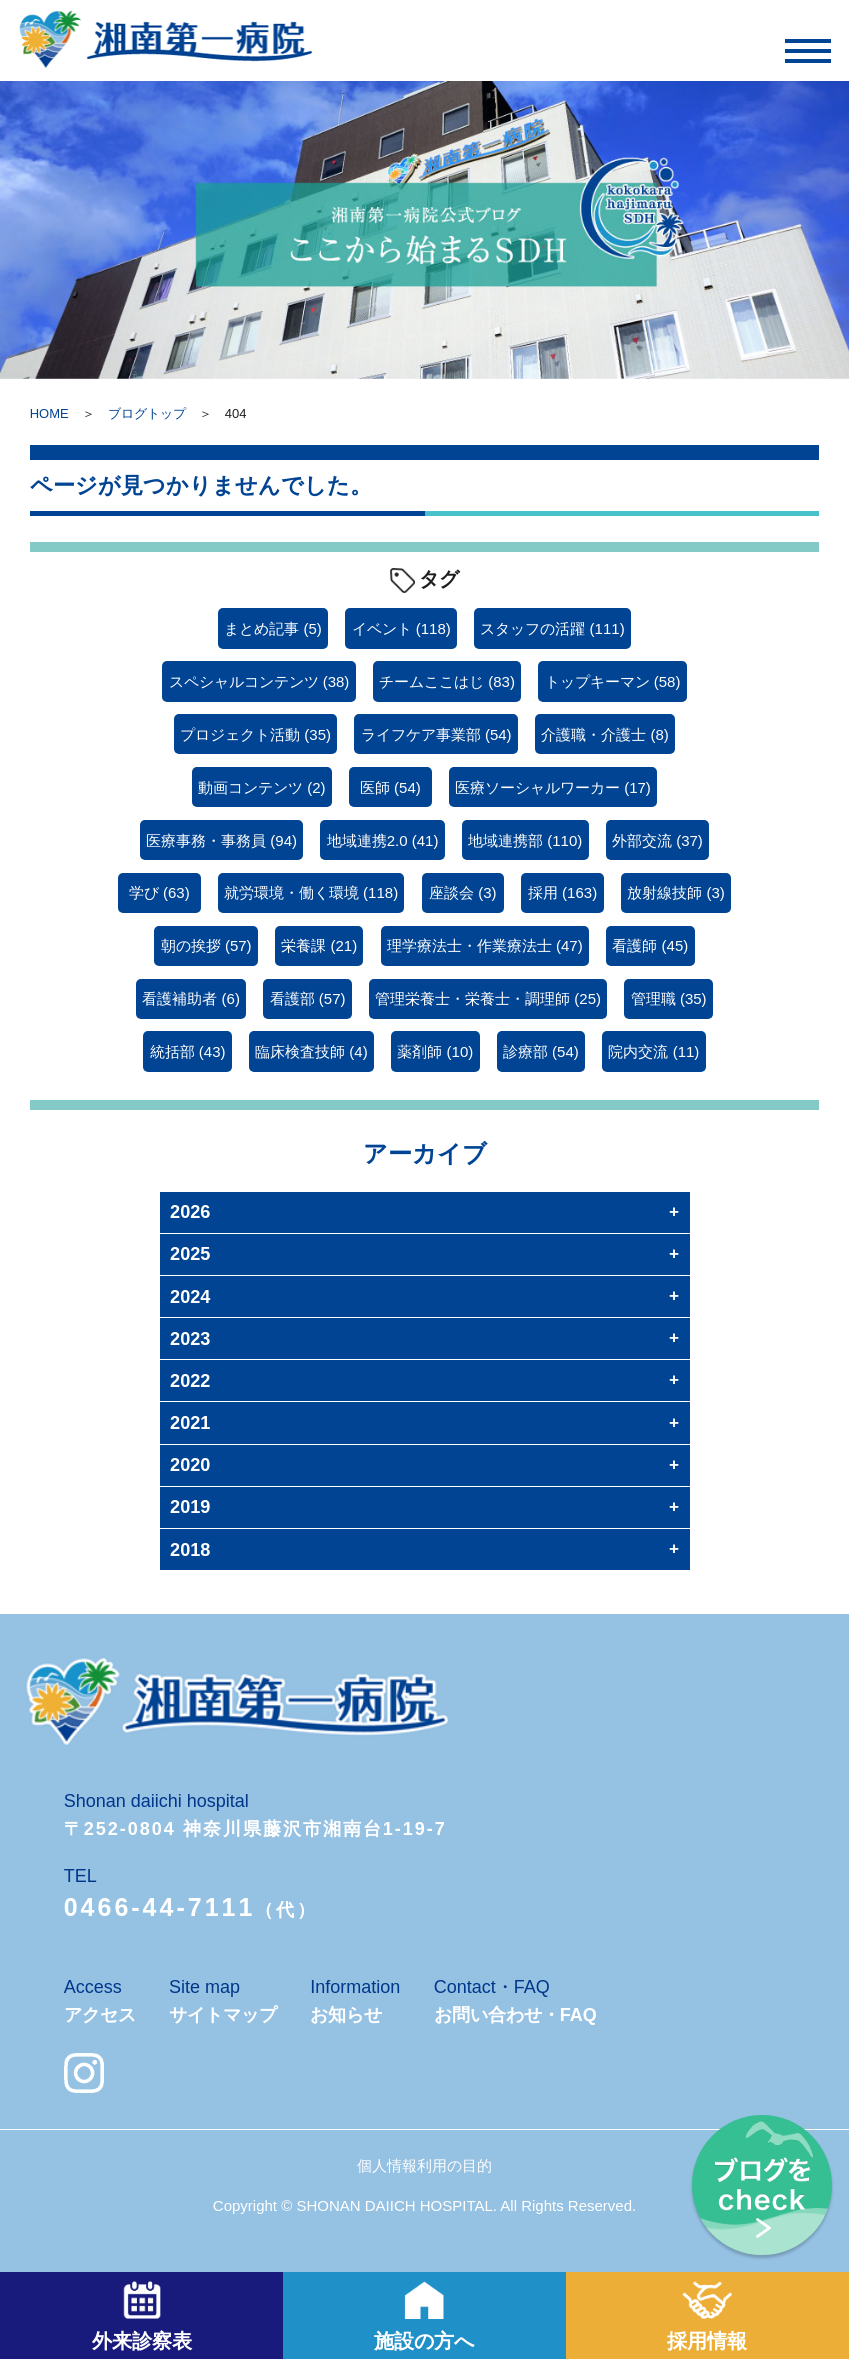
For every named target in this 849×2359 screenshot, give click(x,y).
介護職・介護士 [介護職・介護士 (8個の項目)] (605, 734)
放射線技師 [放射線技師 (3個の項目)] (676, 892)
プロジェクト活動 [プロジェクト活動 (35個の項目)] (255, 734)
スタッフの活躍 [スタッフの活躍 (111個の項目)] (552, 628)
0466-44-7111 (160, 1907)
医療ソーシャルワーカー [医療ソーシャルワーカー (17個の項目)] (553, 787)
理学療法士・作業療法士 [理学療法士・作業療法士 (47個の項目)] (485, 945)
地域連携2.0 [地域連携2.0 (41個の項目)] (383, 840)
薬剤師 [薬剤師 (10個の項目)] (435, 1051)
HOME (49, 413)
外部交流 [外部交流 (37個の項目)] (657, 840)
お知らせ (346, 2015)
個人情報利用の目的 (424, 2165)
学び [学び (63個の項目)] (159, 892)
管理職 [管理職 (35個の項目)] (669, 998)
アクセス (100, 2015)
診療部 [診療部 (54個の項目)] (541, 1051)
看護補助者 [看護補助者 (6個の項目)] (191, 998)
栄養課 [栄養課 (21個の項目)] (319, 945)
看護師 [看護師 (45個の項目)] (650, 945)
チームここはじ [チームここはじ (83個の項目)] (447, 681)
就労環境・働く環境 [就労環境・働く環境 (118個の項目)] (311, 892)
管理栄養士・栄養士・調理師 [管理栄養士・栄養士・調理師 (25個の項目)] (488, 998)
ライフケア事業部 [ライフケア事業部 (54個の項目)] (436, 734)
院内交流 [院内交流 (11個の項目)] (653, 1051)
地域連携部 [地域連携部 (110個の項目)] (525, 840)
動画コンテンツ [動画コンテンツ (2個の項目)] (262, 787)
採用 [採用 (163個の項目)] (562, 892)
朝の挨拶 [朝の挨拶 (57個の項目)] (206, 945)
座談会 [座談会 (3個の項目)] (463, 892)
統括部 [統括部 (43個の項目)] (188, 1051)
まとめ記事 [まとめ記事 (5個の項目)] (273, 628)
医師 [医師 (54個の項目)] (390, 787)
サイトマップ (223, 2015)
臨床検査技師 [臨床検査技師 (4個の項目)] (311, 1051)
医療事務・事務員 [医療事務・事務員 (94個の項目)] (221, 840)
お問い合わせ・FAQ (515, 2015)
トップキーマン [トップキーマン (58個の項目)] (613, 681)
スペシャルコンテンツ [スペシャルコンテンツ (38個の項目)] (259, 681)
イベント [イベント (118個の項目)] (401, 628)
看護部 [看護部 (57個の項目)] (308, 998)
